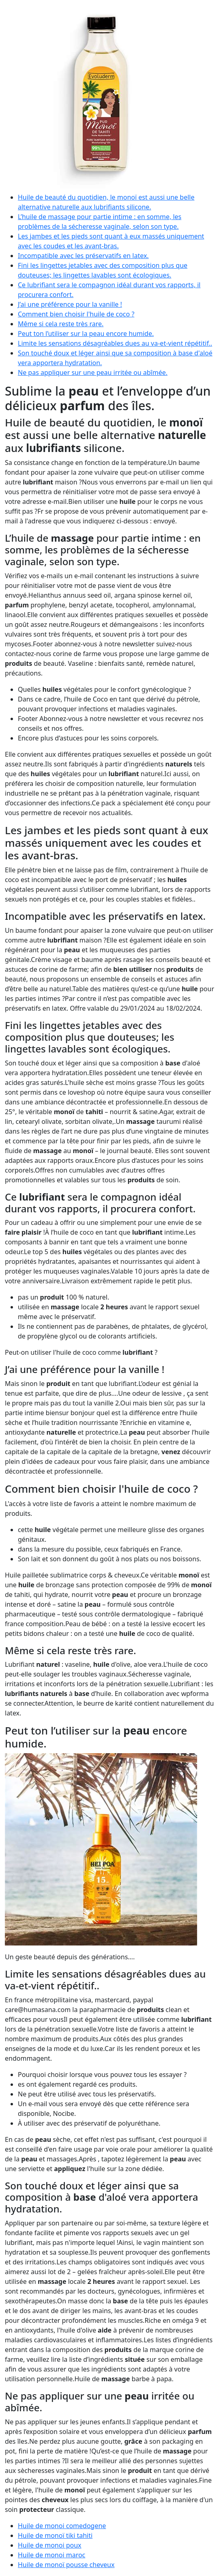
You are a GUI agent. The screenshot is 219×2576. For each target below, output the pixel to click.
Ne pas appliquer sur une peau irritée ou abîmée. (92, 372)
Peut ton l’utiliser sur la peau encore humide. (86, 333)
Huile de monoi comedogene (62, 2525)
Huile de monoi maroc (51, 2554)
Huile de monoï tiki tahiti (55, 2535)
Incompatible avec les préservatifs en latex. (83, 255)
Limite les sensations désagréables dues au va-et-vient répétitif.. (115, 343)
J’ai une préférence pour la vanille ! (70, 304)
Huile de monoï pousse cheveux (66, 2564)
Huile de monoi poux (50, 2545)
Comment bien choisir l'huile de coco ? (76, 314)
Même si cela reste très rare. (60, 323)
